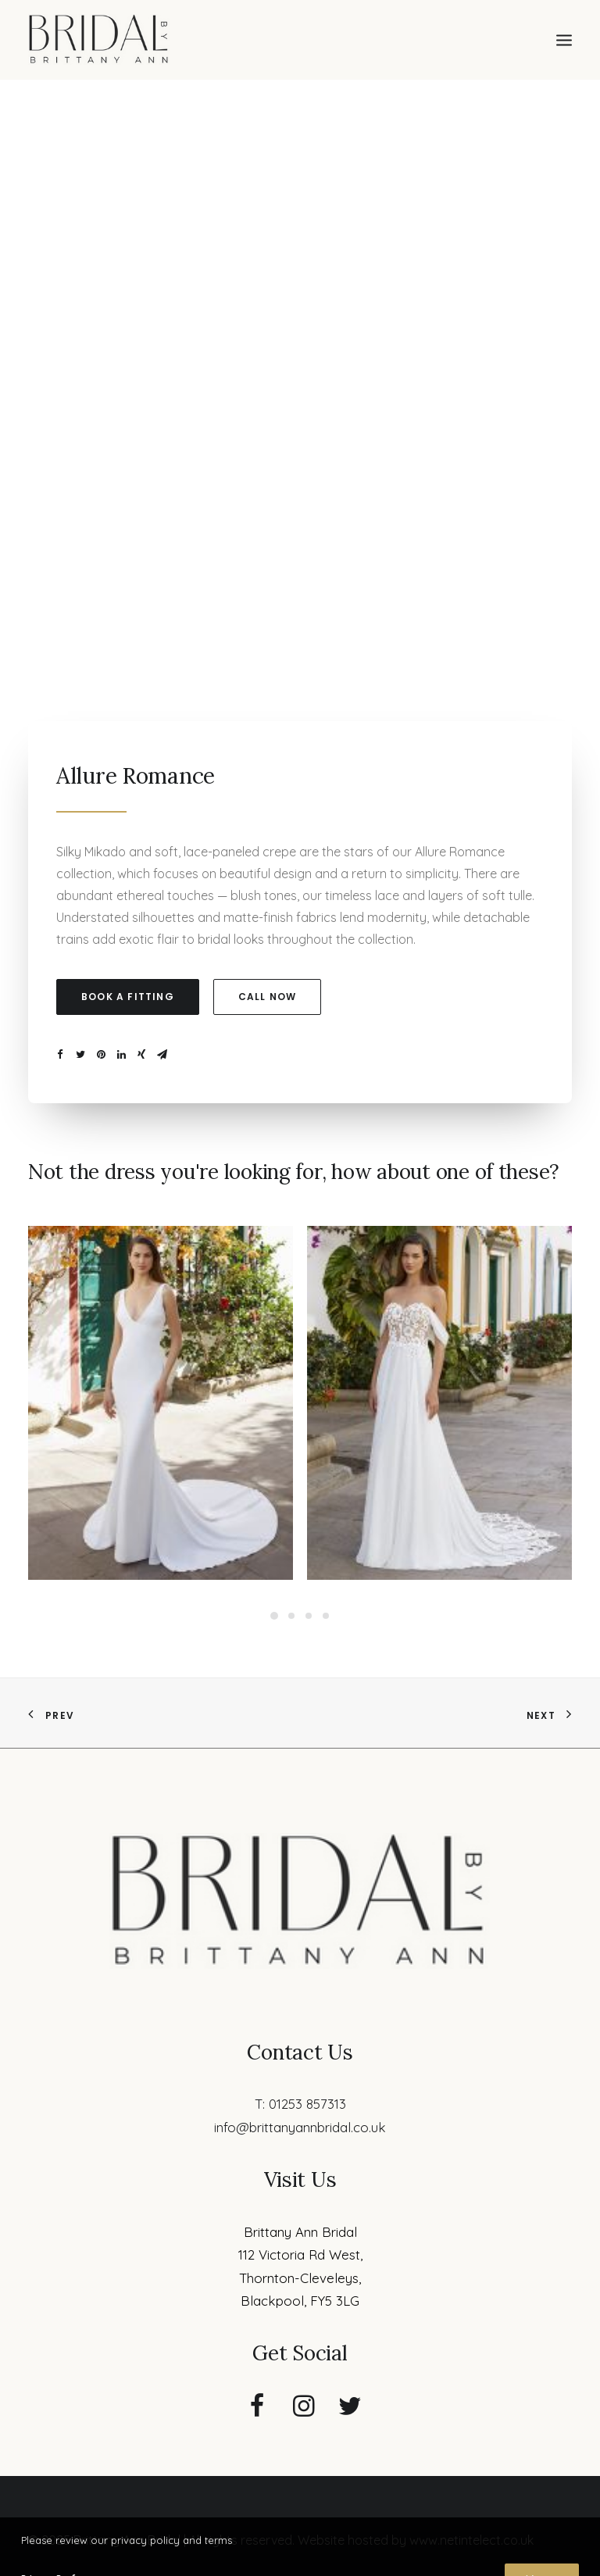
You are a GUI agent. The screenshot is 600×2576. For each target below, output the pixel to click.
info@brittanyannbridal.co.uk (300, 2127)
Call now (267, 996)
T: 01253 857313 (300, 2103)
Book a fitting (127, 996)
